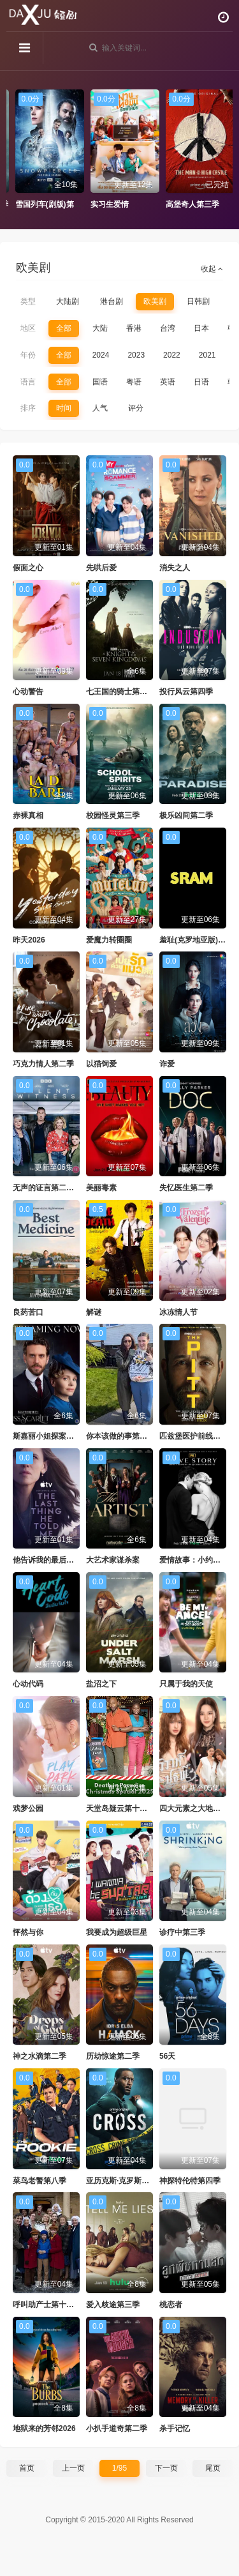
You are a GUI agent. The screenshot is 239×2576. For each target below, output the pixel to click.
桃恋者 (170, 2304)
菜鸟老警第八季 (39, 2180)
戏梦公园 (28, 1808)
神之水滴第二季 (39, 2056)
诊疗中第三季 (182, 1932)
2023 (136, 355)
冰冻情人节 (178, 1312)
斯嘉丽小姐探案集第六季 (55, 1436)
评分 (135, 408)
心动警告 (28, 691)
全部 (63, 328)
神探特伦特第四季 (190, 2180)
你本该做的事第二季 (120, 1436)
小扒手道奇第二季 (116, 2428)
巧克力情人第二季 (43, 1063)
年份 (28, 355)
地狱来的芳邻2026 (44, 2428)
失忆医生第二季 (186, 1187)
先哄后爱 (101, 567)
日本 (201, 328)
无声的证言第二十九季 (51, 1187)
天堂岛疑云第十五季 (120, 1808)
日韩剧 (198, 301)
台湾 (167, 328)
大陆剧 (67, 301)
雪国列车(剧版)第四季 (108, 204)
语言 (28, 381)
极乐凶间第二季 (186, 815)
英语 (167, 381)
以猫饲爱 (101, 1063)
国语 (100, 381)
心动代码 (28, 1683)
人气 (100, 408)
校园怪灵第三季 (113, 815)
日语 (201, 381)
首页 (26, 2468)
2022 (171, 355)
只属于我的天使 (186, 1683)
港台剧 (111, 301)
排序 (28, 408)
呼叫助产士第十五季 (47, 2304)
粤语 (133, 381)
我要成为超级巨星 (116, 1932)
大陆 (100, 328)
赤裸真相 (28, 815)
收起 (212, 268)
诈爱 (167, 1063)
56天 (167, 2056)
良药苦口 (28, 1312)
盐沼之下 (101, 1683)
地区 (28, 328)
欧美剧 (154, 301)
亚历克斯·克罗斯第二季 (125, 2180)
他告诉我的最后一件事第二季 (62, 1560)
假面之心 (28, 567)
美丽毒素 (101, 1187)
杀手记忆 (174, 2428)
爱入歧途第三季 (113, 2304)
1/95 (119, 2468)
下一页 (166, 2468)
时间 (63, 408)
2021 (207, 355)
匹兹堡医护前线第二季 (197, 1436)
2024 (101, 355)
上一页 (73, 2468)
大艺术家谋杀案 (113, 1560)
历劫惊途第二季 (113, 2056)
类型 (28, 301)
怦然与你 (28, 1932)
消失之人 (174, 567)
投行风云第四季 (186, 691)
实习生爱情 (166, 204)
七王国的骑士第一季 (120, 691)
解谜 (93, 1312)
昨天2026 (29, 940)
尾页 (213, 2468)
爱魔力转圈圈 (109, 940)
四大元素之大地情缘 (193, 1808)
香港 (133, 328)
